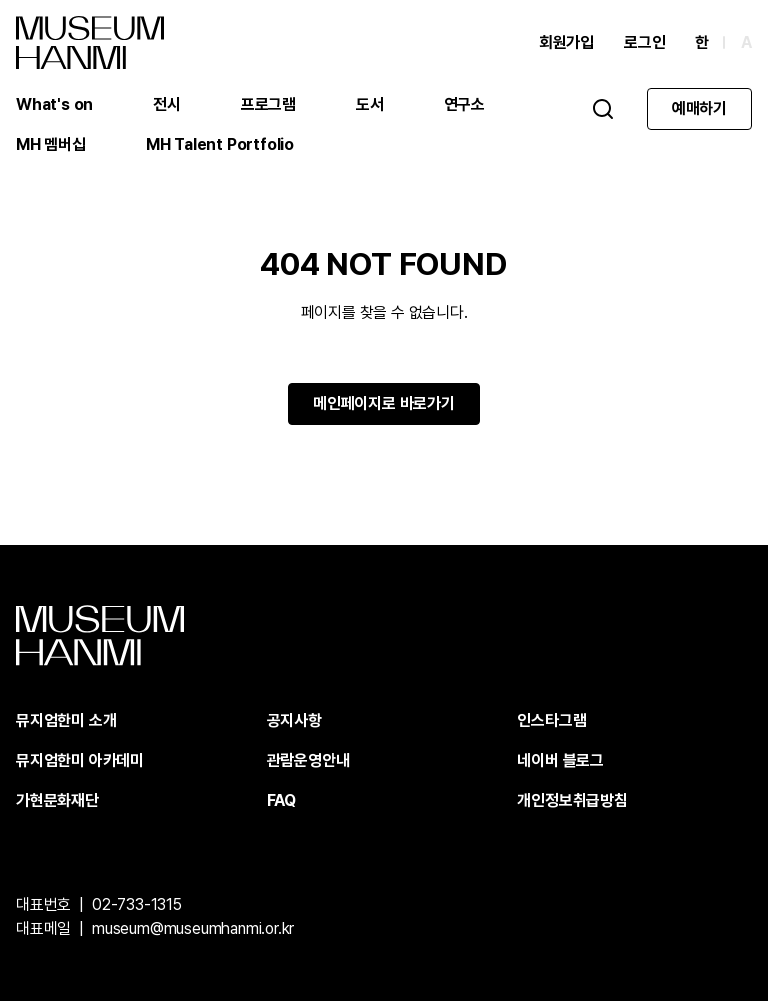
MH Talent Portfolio (220, 144)
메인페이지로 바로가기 (384, 403)
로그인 (644, 42)
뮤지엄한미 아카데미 (80, 760)
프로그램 (268, 104)
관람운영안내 (308, 760)
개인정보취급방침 (572, 800)
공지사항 (294, 720)
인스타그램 (551, 720)
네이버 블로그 (560, 760)
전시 (167, 104)
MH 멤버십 (51, 144)
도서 (370, 104)
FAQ (281, 800)
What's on (54, 104)
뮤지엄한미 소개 (66, 720)
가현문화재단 (57, 800)
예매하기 (699, 108)
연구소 (464, 104)
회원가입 (566, 42)
